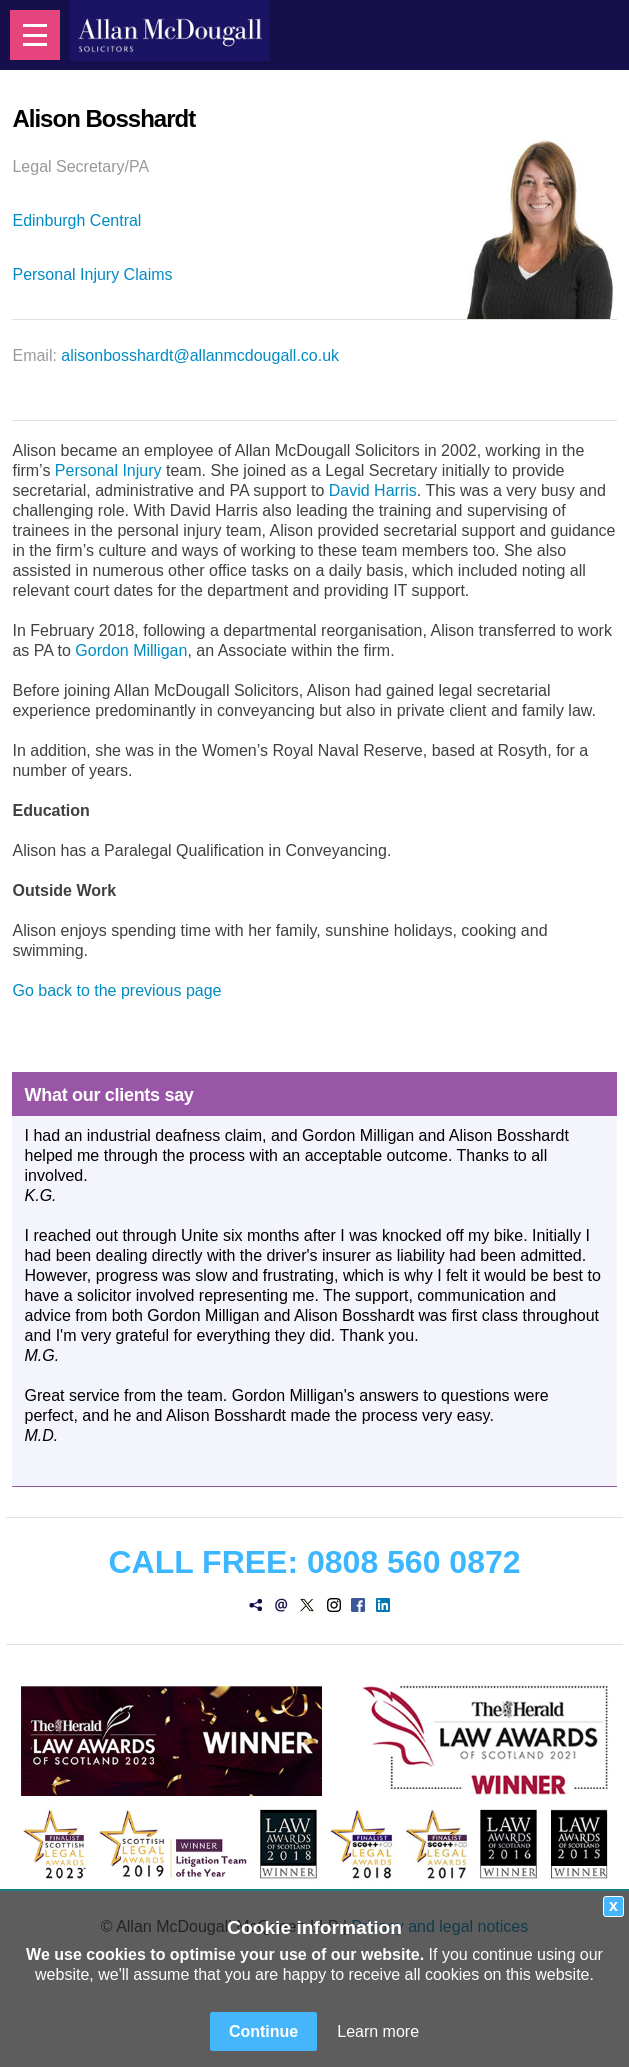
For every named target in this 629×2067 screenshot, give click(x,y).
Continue (263, 2031)
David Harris (373, 490)
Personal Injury (108, 470)
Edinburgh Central (76, 220)
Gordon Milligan (131, 650)
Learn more (378, 2031)
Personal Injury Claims (92, 274)
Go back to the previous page (116, 990)
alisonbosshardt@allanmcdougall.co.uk (200, 355)
